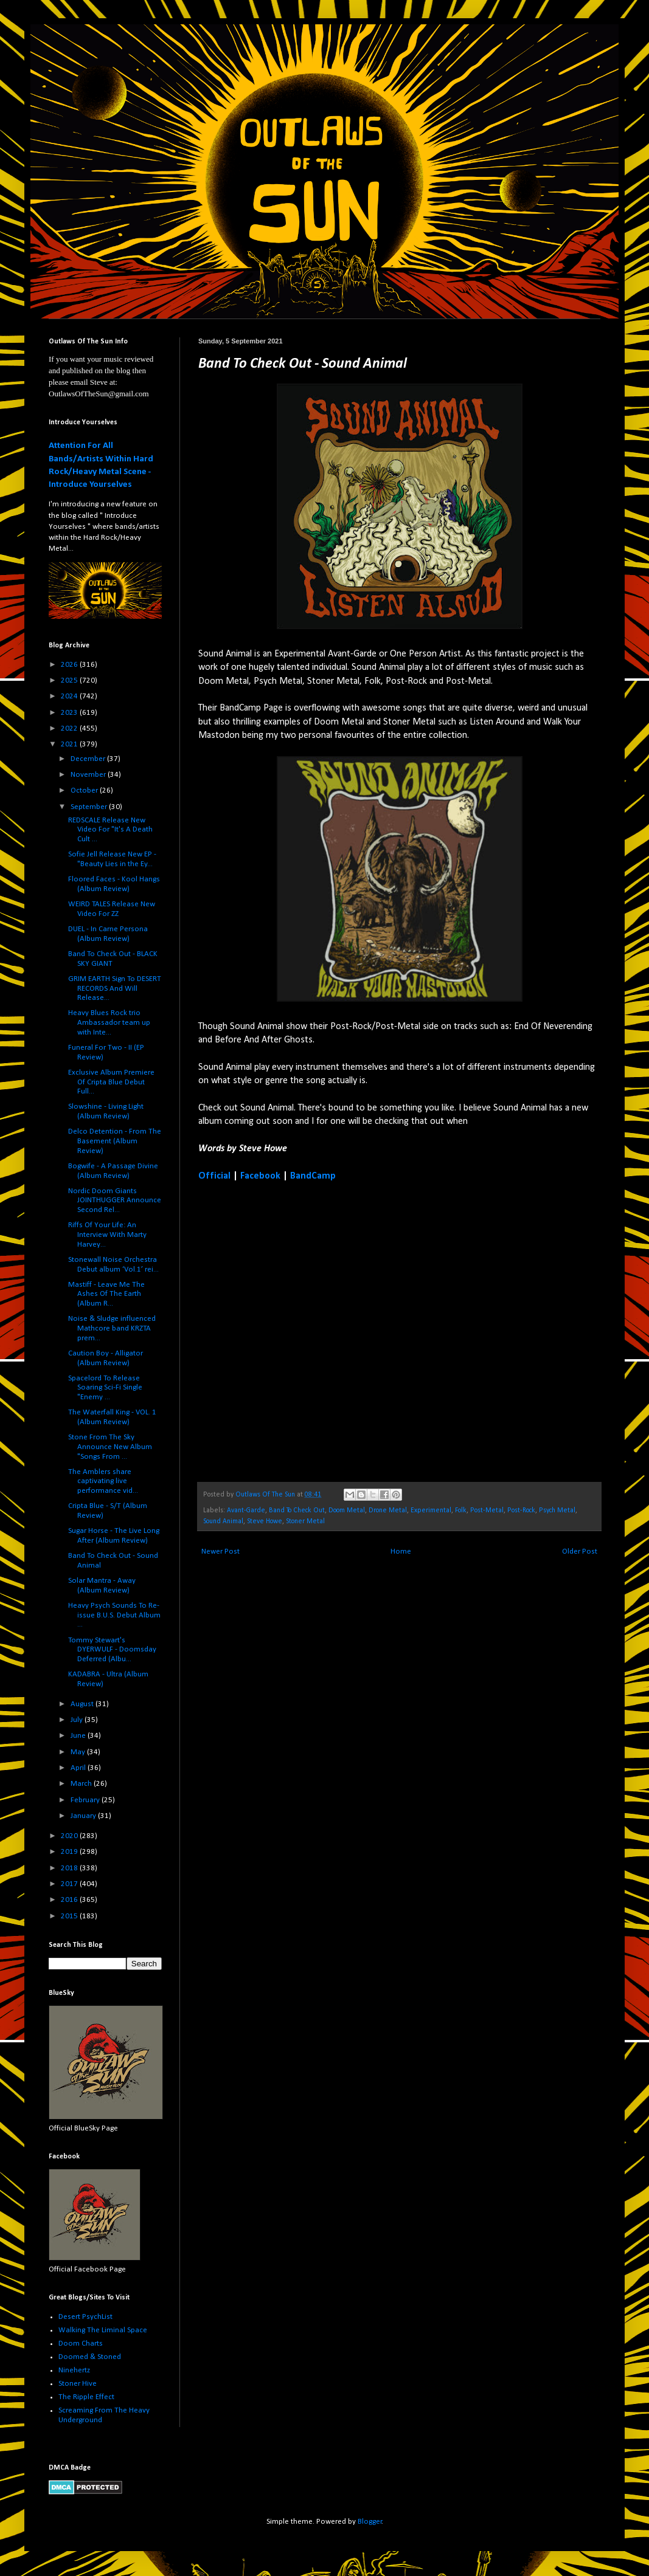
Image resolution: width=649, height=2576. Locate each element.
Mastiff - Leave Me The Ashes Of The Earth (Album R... (106, 1294)
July (78, 1720)
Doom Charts (80, 2343)
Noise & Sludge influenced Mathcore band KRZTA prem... (112, 1328)
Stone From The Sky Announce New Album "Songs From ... (110, 1446)
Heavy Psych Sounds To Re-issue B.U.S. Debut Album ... (114, 1615)
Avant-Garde (246, 1510)
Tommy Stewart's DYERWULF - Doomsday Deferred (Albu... (112, 1649)
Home (400, 1551)
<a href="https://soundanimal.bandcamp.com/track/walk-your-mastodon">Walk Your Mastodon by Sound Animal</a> (304, 1331)
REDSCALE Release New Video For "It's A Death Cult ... (110, 829)
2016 (70, 1900)
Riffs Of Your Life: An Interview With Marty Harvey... (107, 1234)
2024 (70, 696)
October (85, 790)
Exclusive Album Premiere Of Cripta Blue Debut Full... (111, 1082)
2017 (70, 1884)
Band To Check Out (297, 1510)
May (79, 1752)
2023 (70, 713)
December (89, 759)
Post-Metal (487, 1510)
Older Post (579, 1551)
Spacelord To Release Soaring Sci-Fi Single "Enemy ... (105, 1387)
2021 (70, 744)
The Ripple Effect (86, 2397)
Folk (461, 1510)
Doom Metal (346, 1510)
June (79, 1736)
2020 (70, 1836)
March (82, 1784)
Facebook (260, 1176)
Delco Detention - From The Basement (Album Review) (114, 1141)
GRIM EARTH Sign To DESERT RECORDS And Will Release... (114, 988)
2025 (70, 680)
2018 (70, 1868)
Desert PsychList (85, 2317)
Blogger (370, 2522)
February (86, 1800)
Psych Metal (557, 1510)
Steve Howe (264, 1521)
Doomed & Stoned (89, 2357)
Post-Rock (521, 1510)
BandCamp (313, 1176)
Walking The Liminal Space (102, 2330)
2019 (70, 1852)
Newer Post (220, 1551)
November (89, 775)
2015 (70, 1916)
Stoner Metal (305, 1521)
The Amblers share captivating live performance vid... (103, 1481)
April (79, 1768)
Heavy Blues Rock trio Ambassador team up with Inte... (109, 1022)
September (90, 807)
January (84, 1816)
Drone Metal (388, 1510)
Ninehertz (74, 2370)
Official (214, 1176)
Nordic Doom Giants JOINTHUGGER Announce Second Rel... (114, 1200)
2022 (70, 728)
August (83, 1704)
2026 (70, 665)
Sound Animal (223, 1521)
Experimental (431, 1510)
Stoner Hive (77, 2384)
